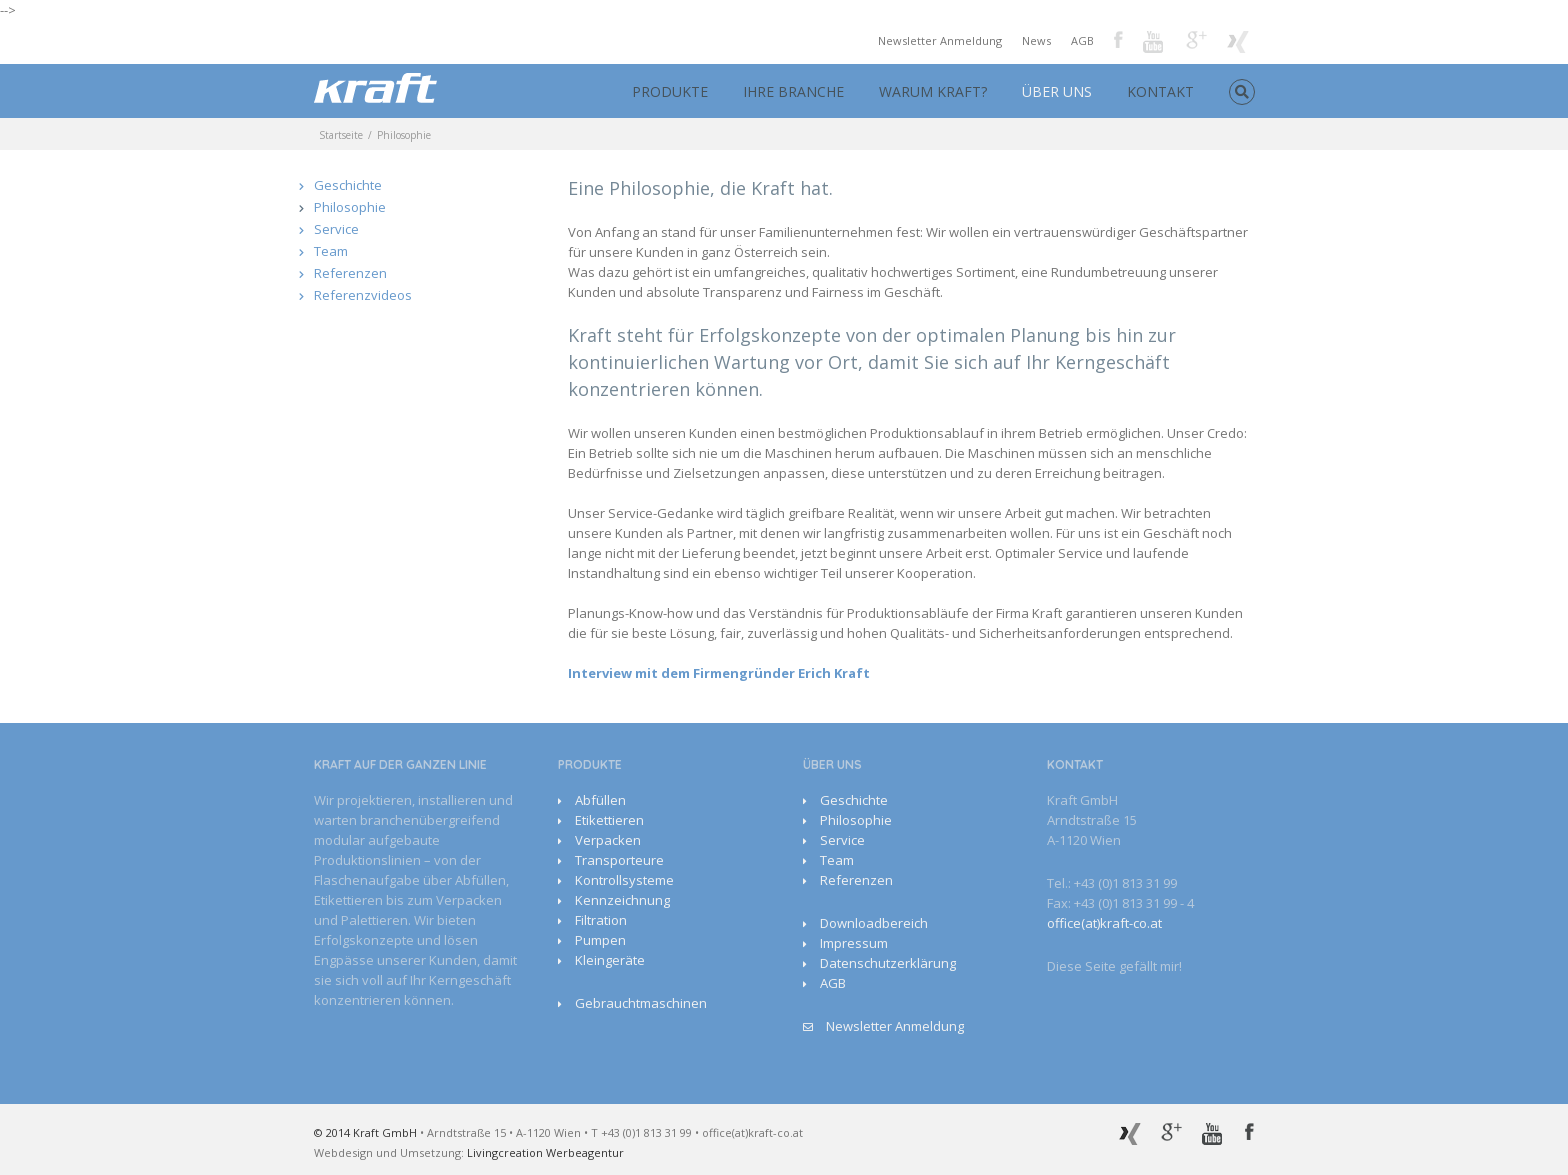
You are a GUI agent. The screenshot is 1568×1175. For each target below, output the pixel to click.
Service (336, 229)
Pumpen (600, 940)
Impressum (854, 943)
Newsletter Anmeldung (940, 40)
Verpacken (608, 840)
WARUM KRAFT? (933, 91)
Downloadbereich (874, 923)
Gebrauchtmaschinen (641, 1003)
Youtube (1154, 43)
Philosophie (350, 207)
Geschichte (348, 185)
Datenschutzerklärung (888, 963)
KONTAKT (1160, 91)
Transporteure (619, 860)
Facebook (1118, 39)
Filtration (601, 920)
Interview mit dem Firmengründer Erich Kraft (719, 673)
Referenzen (350, 273)
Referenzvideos (363, 295)
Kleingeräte (610, 960)
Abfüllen (600, 800)
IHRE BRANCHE (793, 91)
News (1036, 40)
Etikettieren (609, 820)
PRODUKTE (670, 91)
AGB (1082, 40)
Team (331, 251)
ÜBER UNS (1057, 91)
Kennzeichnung (622, 900)
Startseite (341, 135)
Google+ (1196, 40)
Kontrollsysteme (624, 880)
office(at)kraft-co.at (1104, 923)
